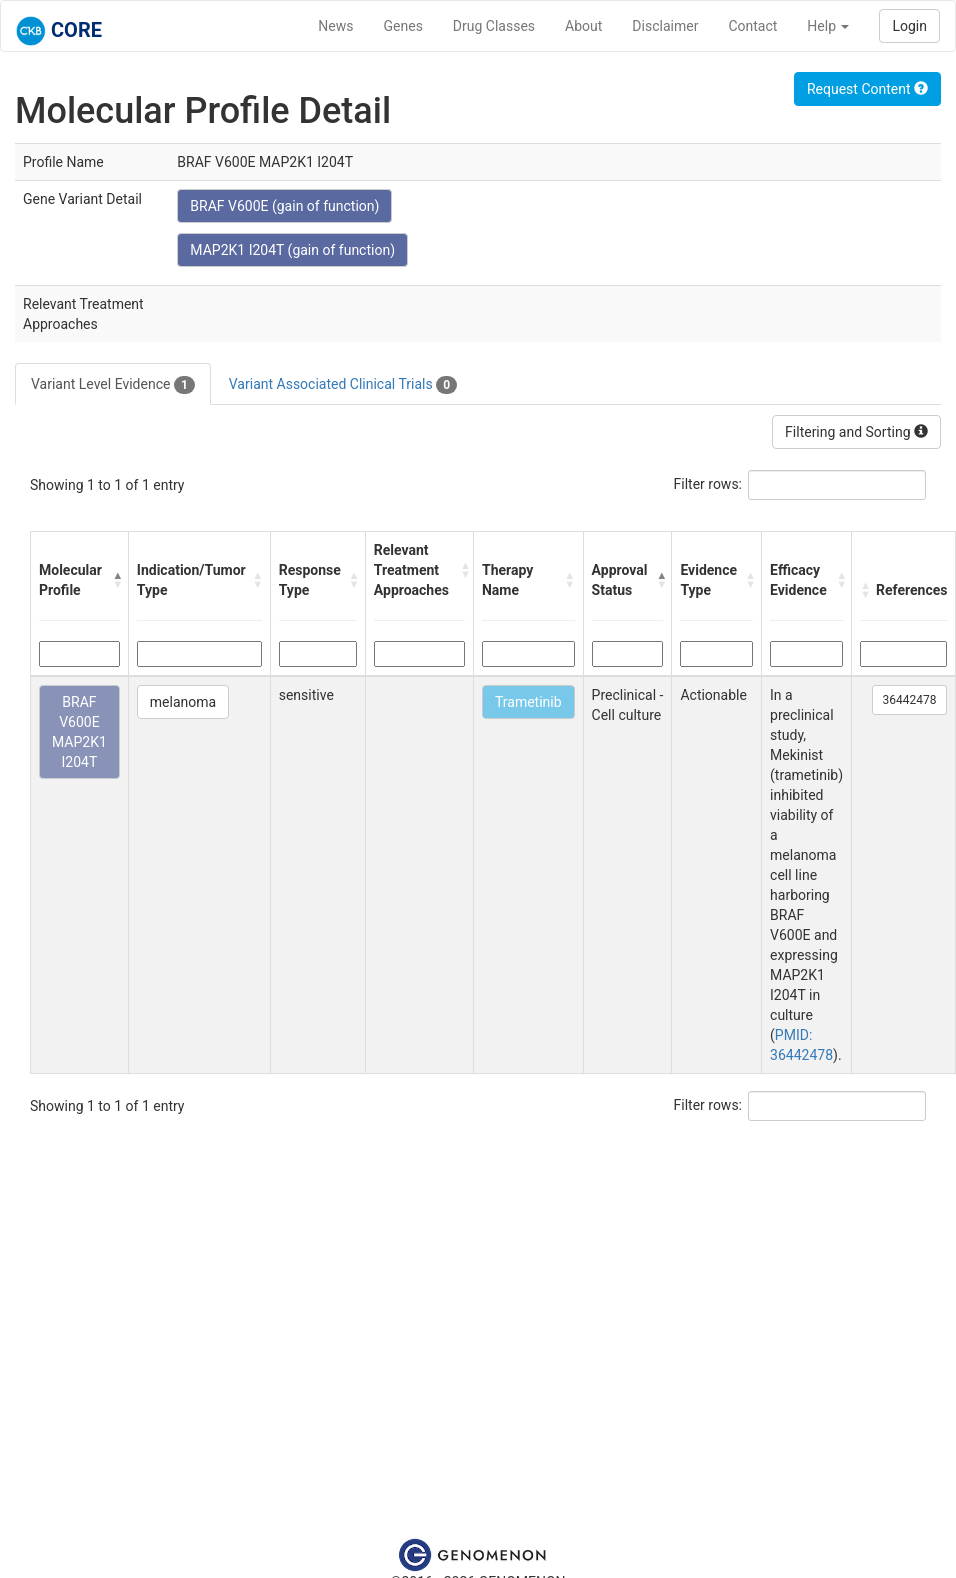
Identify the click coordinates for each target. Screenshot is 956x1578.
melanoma (183, 702)
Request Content (867, 89)
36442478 (910, 700)
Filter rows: (708, 484)
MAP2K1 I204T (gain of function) (292, 250)
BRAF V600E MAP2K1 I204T (79, 732)
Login (909, 26)
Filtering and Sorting (856, 432)
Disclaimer (665, 26)
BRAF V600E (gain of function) (284, 206)
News (335, 26)
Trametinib (528, 702)
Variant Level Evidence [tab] (113, 385)
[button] (116, 580)
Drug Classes (494, 26)
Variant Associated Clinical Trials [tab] (343, 385)
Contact (752, 26)
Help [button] (828, 26)
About (583, 26)
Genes (403, 26)
